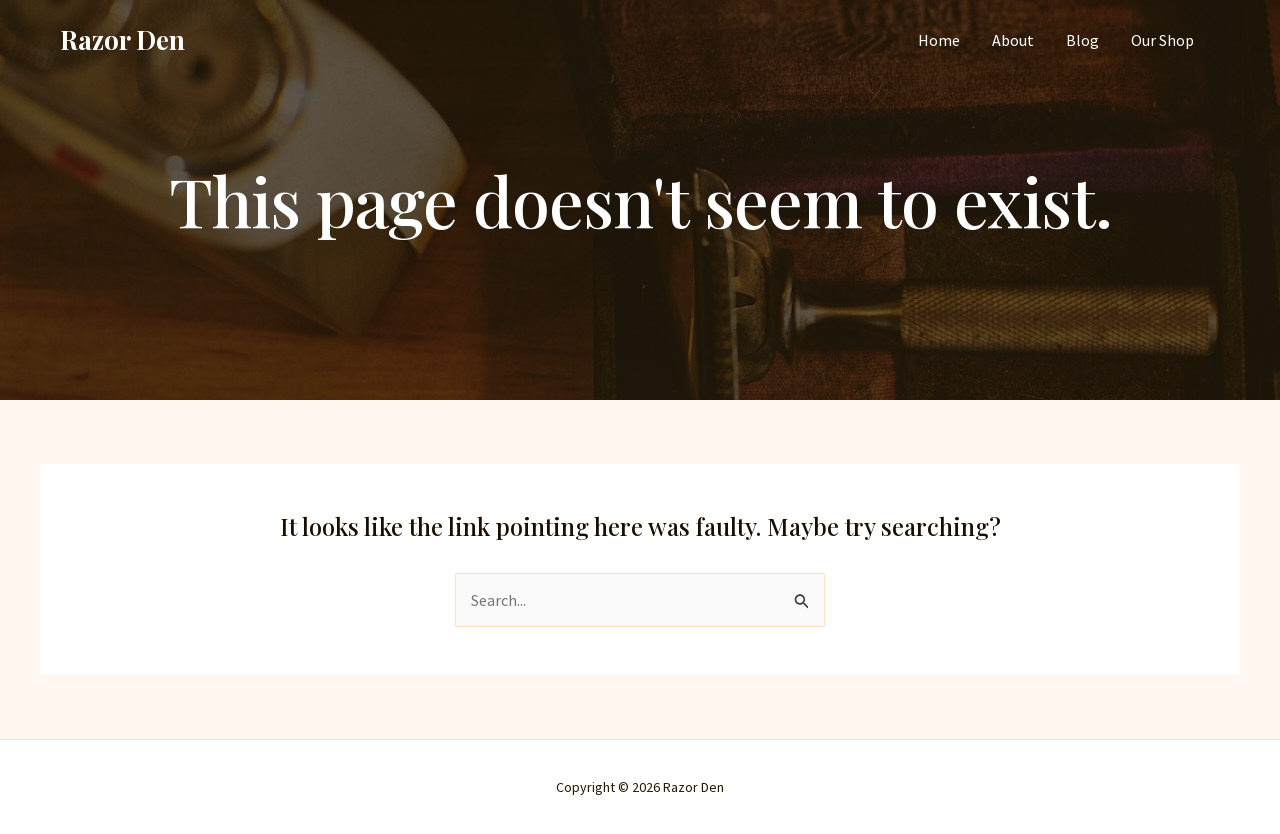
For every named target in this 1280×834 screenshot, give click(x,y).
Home (939, 40)
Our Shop (1162, 40)
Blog (1082, 40)
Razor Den (122, 39)
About (1013, 40)
